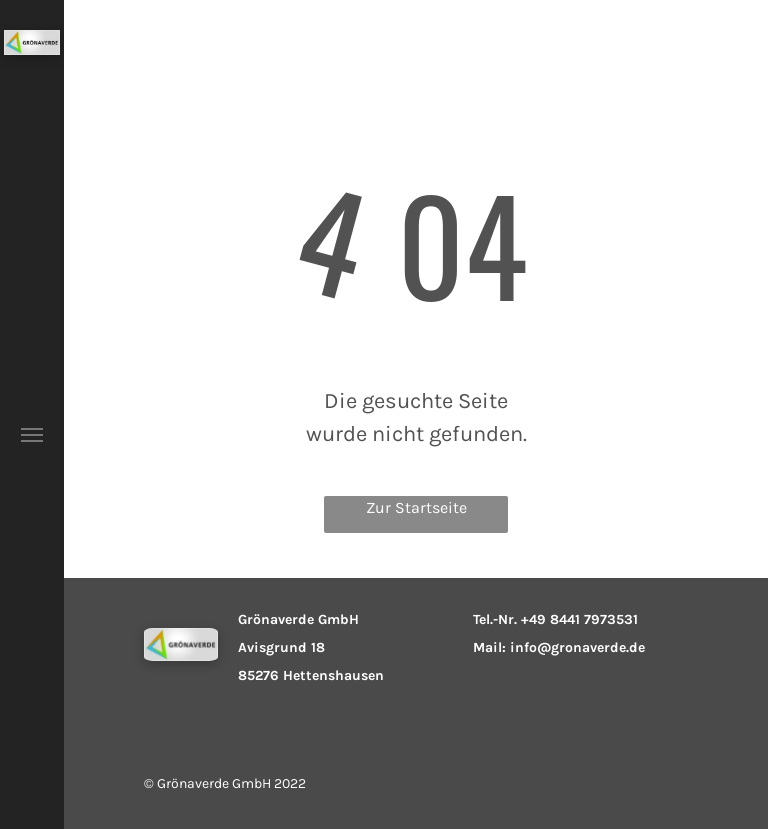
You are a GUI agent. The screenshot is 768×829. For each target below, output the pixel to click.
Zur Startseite (416, 507)
